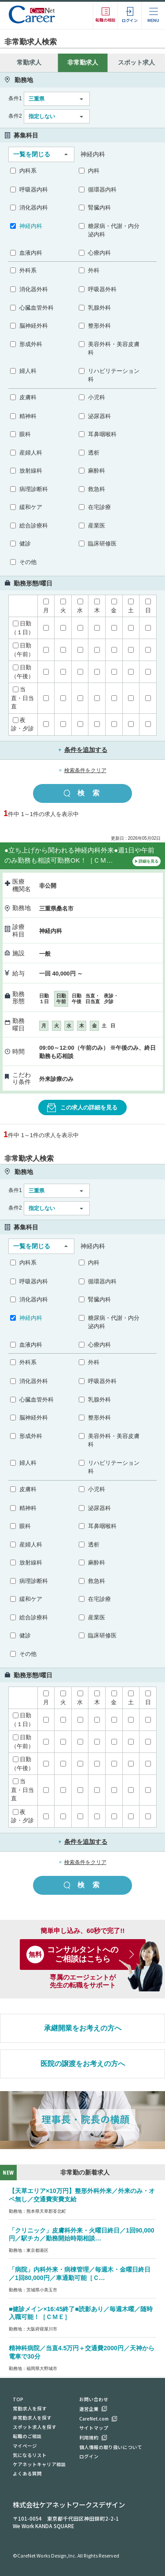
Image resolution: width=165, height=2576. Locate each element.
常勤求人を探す (30, 2408)
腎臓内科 (99, 207)
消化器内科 (33, 207)
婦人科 (28, 371)
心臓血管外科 (36, 307)
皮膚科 (28, 397)
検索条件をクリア (85, 770)
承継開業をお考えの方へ (82, 2028)
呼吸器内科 (33, 189)
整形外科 (99, 325)
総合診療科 (33, 525)
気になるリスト (30, 2455)
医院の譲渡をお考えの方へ (82, 2063)
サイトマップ (93, 2427)
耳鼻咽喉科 (102, 434)
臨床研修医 (102, 543)
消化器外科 (33, 289)
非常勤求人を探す (32, 2417)
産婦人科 (30, 452)
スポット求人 (136, 62)
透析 (93, 452)
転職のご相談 (27, 2436)
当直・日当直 (22, 698)
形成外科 (30, 344)
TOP (18, 2399)
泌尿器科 (99, 416)
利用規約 (89, 2437)
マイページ (25, 2445)
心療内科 (99, 252)
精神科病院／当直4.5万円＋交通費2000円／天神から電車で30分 (81, 2352)
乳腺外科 (99, 307)
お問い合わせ (93, 2399)
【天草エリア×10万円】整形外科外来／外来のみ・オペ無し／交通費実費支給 (82, 2195)
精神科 (28, 416)
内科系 (28, 170)
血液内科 (30, 252)
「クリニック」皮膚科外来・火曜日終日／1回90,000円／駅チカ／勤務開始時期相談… (81, 2234)
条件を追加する (82, 749)
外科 (93, 270)
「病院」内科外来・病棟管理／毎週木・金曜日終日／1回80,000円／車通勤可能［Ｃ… (79, 2273)
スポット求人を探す (34, 2427)
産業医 (96, 525)
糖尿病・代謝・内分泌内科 (113, 230)
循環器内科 (102, 189)
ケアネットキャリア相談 (39, 2464)
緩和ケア (30, 507)
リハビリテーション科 (113, 375)
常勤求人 (29, 62)
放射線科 (30, 470)
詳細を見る (146, 862)
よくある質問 (27, 2473)
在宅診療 (99, 507)
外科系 (28, 270)
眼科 (25, 434)
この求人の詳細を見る (82, 1107)
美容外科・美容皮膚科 (113, 348)
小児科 (96, 397)
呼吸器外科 (102, 289)
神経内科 (30, 226)
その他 (28, 562)
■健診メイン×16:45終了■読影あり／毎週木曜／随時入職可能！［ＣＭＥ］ (81, 2313)
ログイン (89, 2456)
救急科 (96, 489)
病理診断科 (33, 489)
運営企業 (89, 2409)
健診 (25, 543)
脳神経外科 (33, 325)
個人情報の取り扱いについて (110, 2447)
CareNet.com (94, 2418)
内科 (93, 170)
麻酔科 (96, 470)
